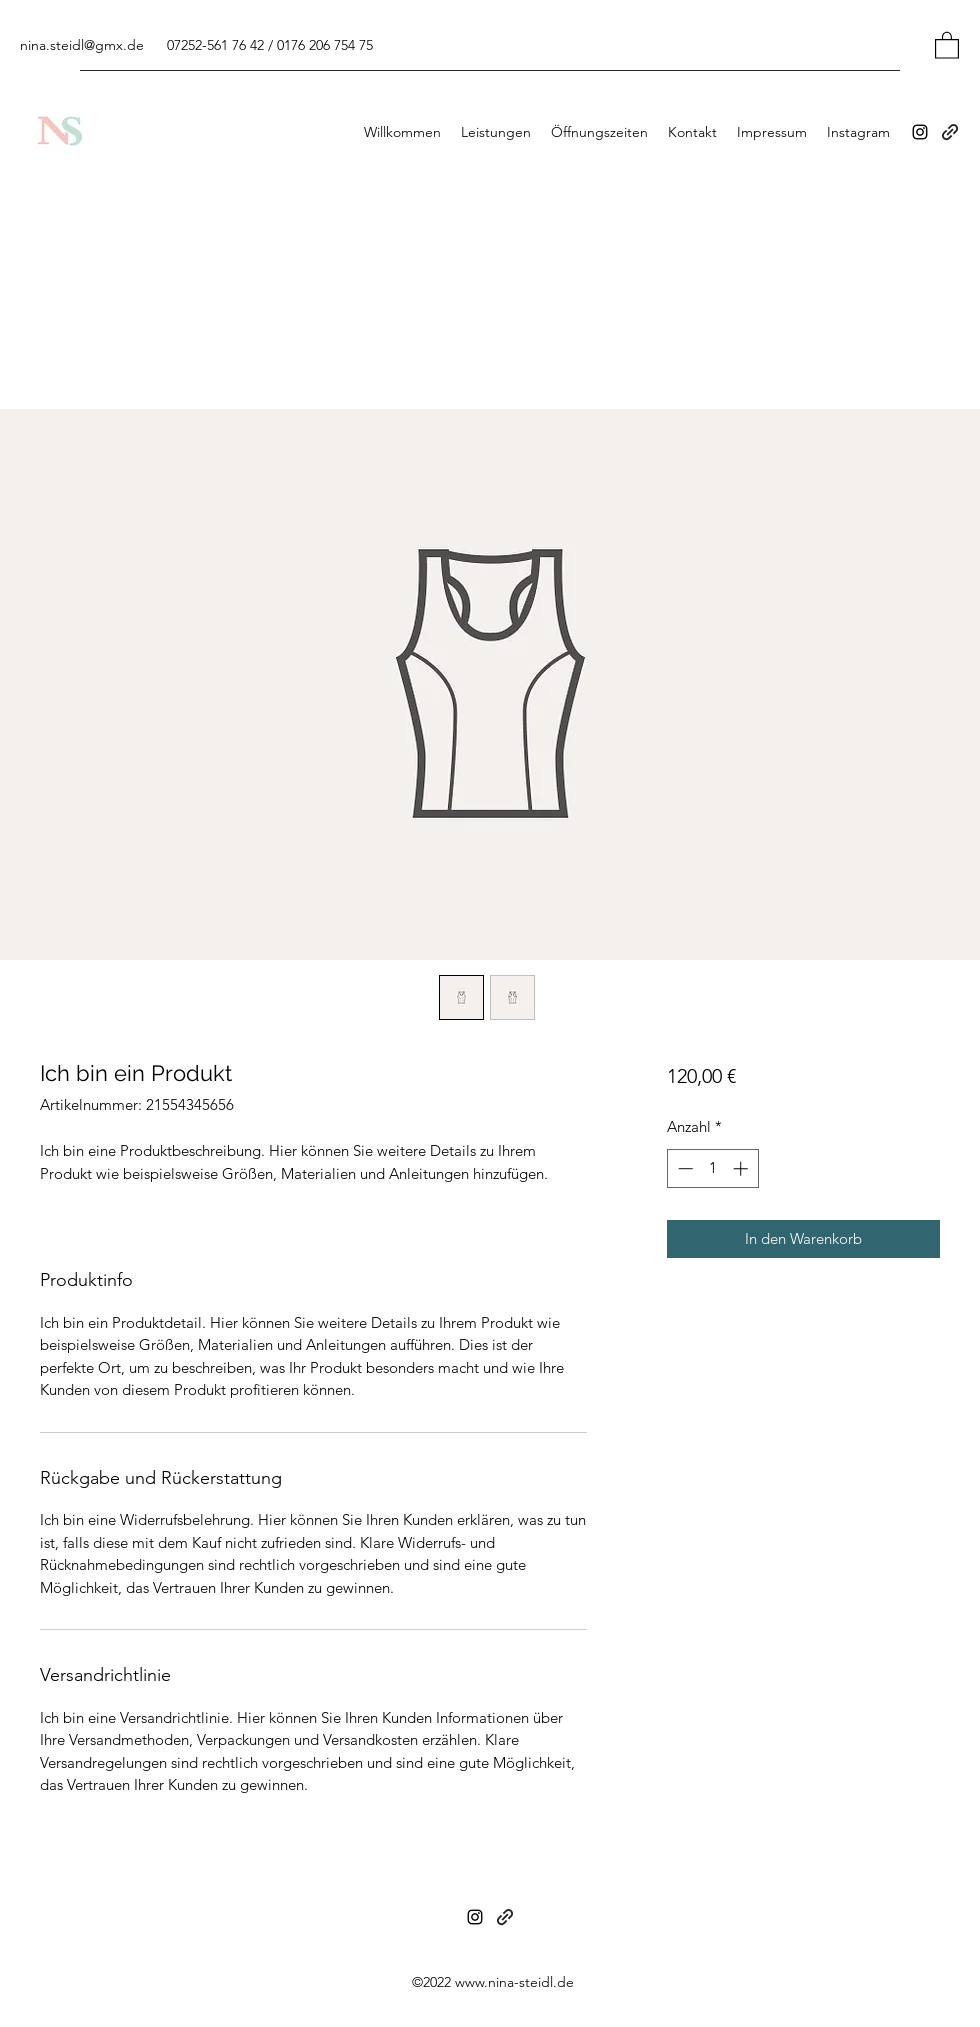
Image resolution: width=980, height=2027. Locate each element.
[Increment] (742, 1168)
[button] (947, 44)
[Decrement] (683, 1168)
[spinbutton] (712, 1168)
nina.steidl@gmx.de (82, 45)
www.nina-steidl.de (514, 1982)
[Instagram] (920, 132)
